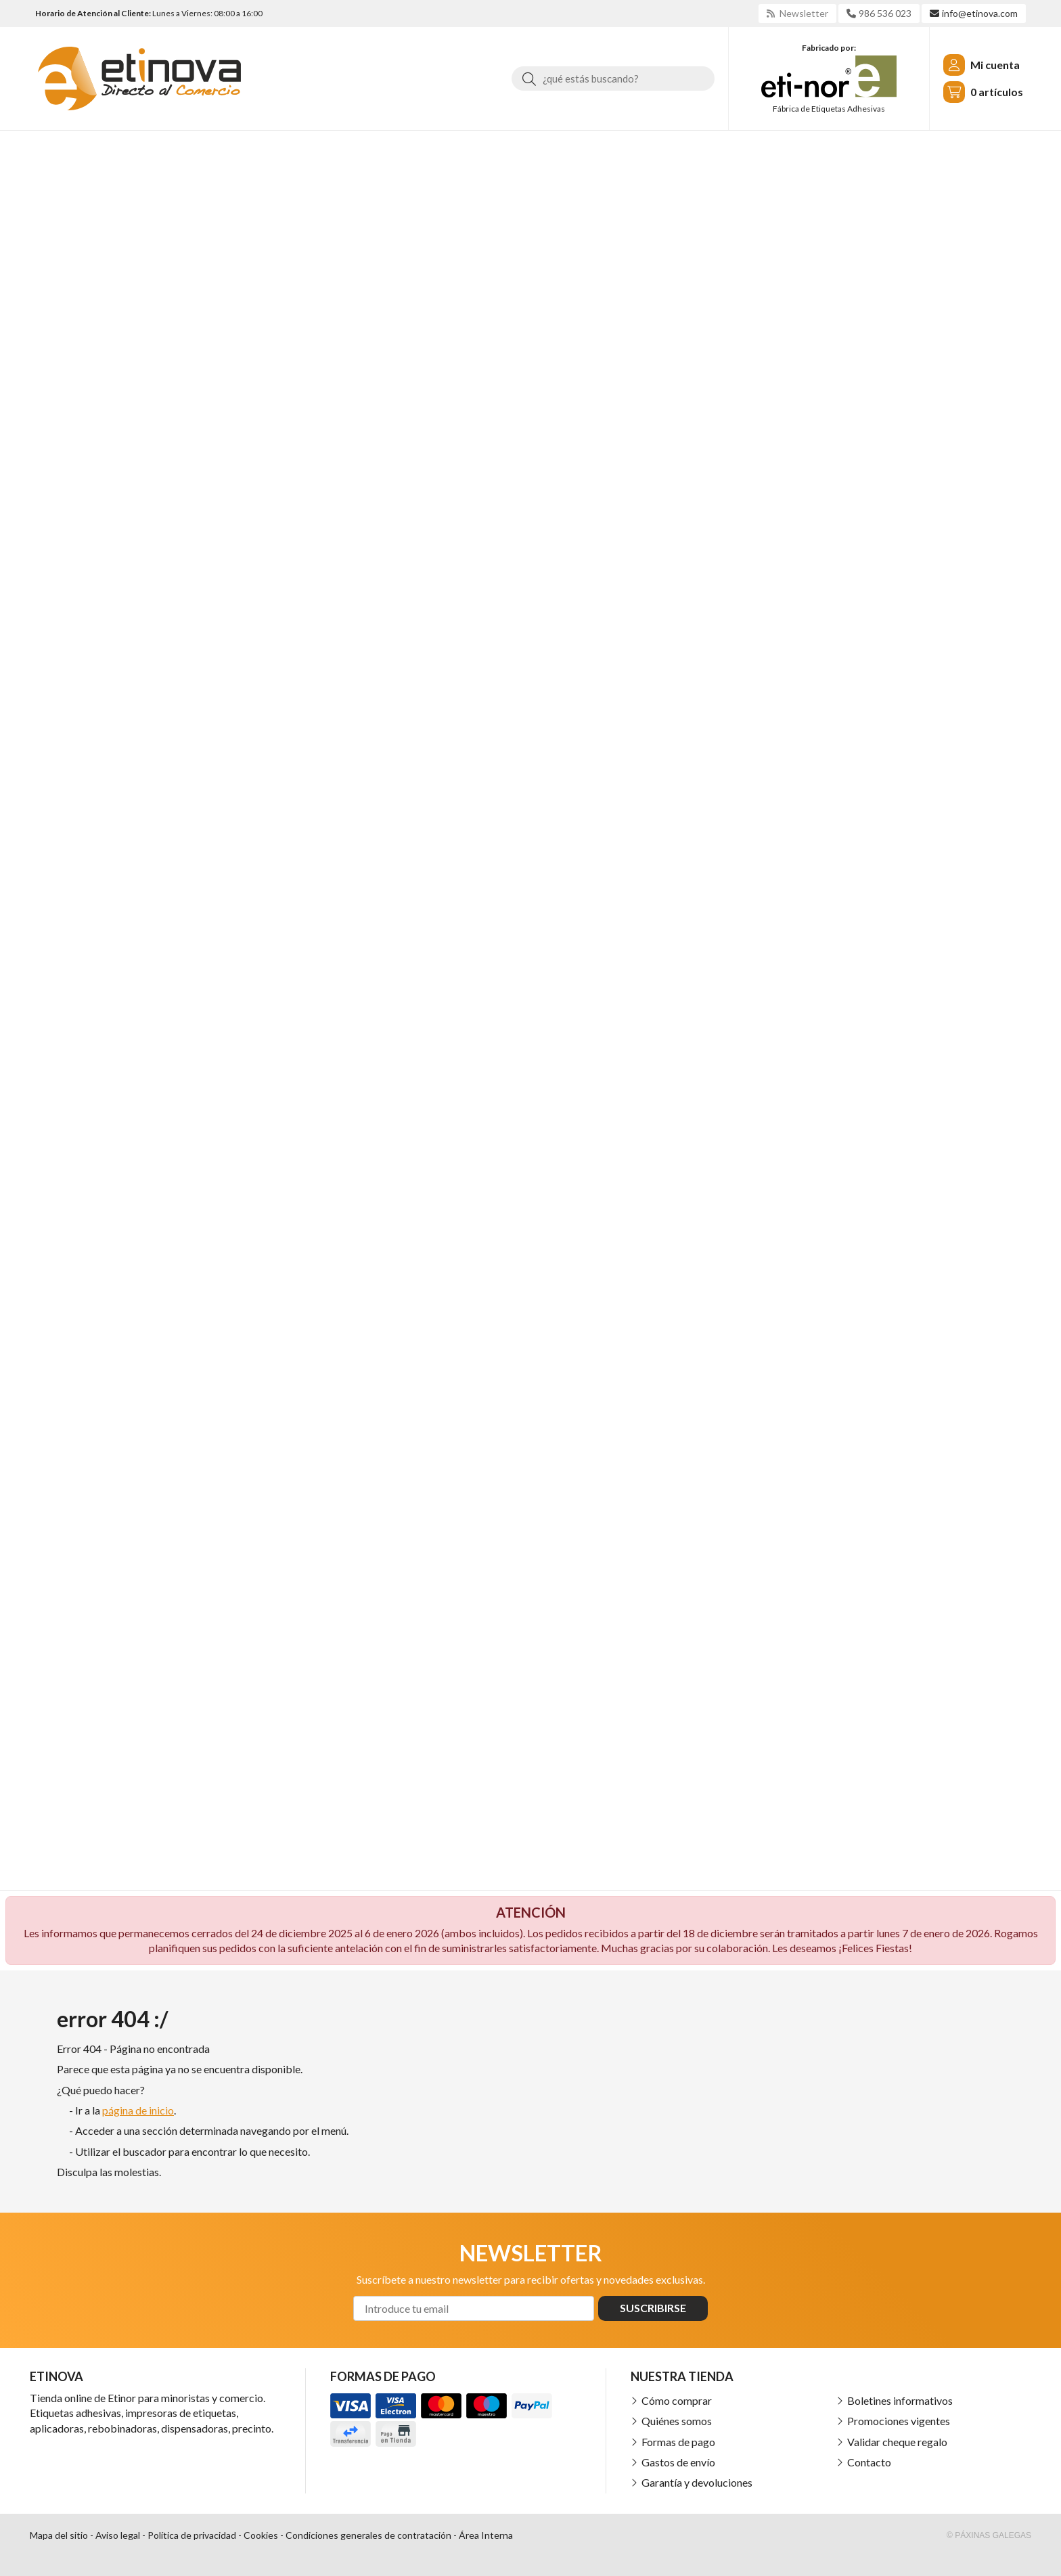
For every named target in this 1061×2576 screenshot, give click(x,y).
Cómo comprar (676, 2400)
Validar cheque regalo (897, 2441)
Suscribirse (653, 2307)
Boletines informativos (900, 2400)
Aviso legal (117, 2535)
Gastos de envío (678, 2462)
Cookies (261, 2535)
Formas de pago (678, 2441)
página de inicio (138, 2110)
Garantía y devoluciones (696, 2482)
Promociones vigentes (898, 2420)
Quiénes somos (676, 2420)
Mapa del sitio (59, 2535)
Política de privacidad (192, 2535)
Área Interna (486, 2535)
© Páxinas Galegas (989, 2535)
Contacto (869, 2462)
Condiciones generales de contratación (368, 2535)
